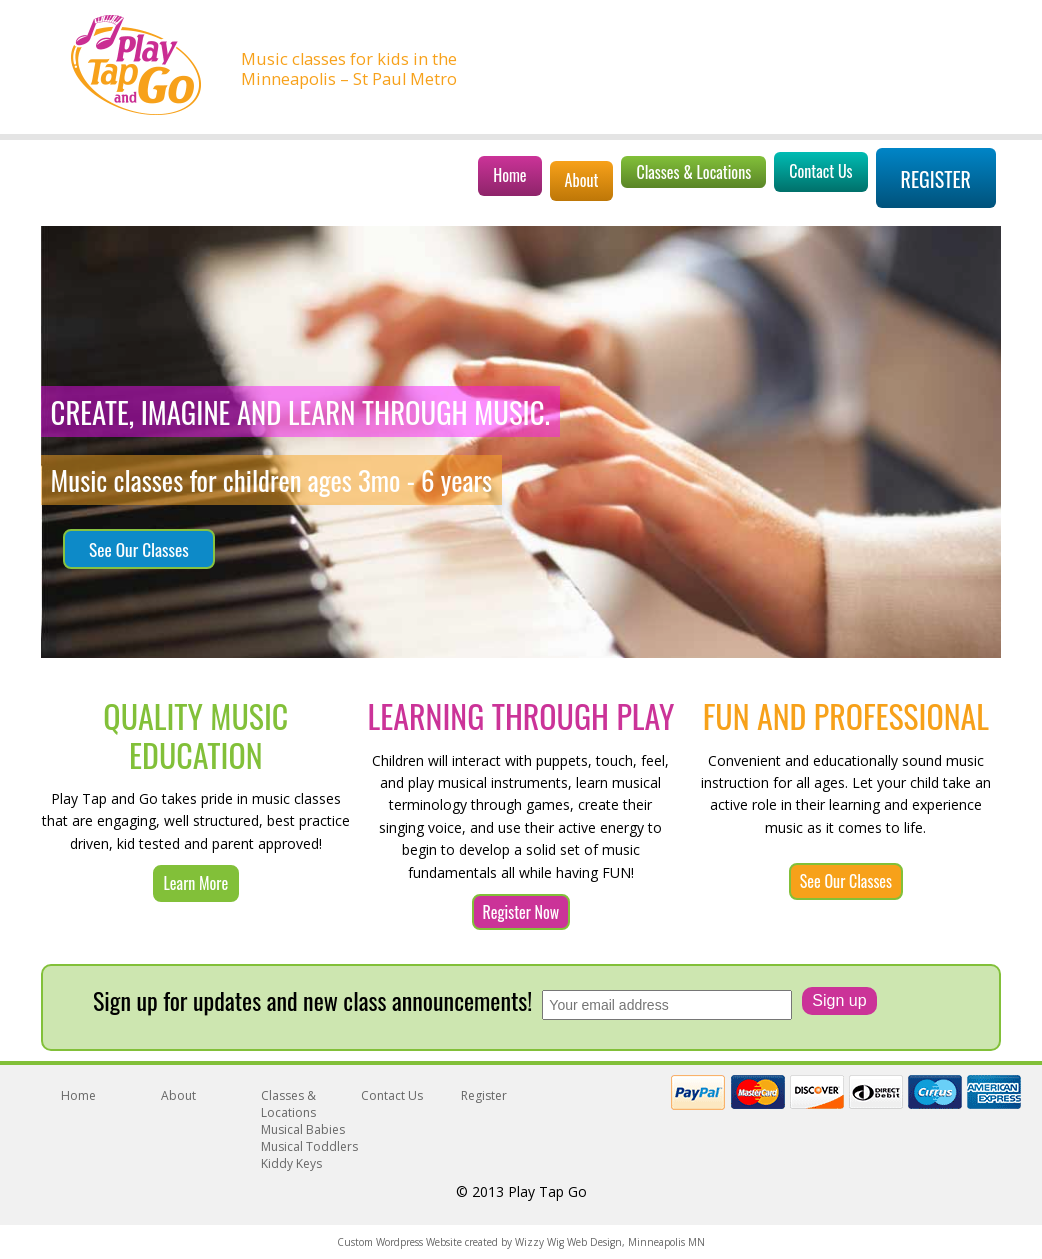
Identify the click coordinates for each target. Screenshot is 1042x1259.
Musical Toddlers (309, 1146)
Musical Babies (303, 1129)
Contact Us (820, 171)
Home (509, 175)
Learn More (196, 883)
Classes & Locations (693, 172)
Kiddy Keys (291, 1163)
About (582, 180)
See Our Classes (139, 549)
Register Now (521, 912)
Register (936, 179)
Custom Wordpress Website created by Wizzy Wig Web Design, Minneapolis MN (521, 1242)
